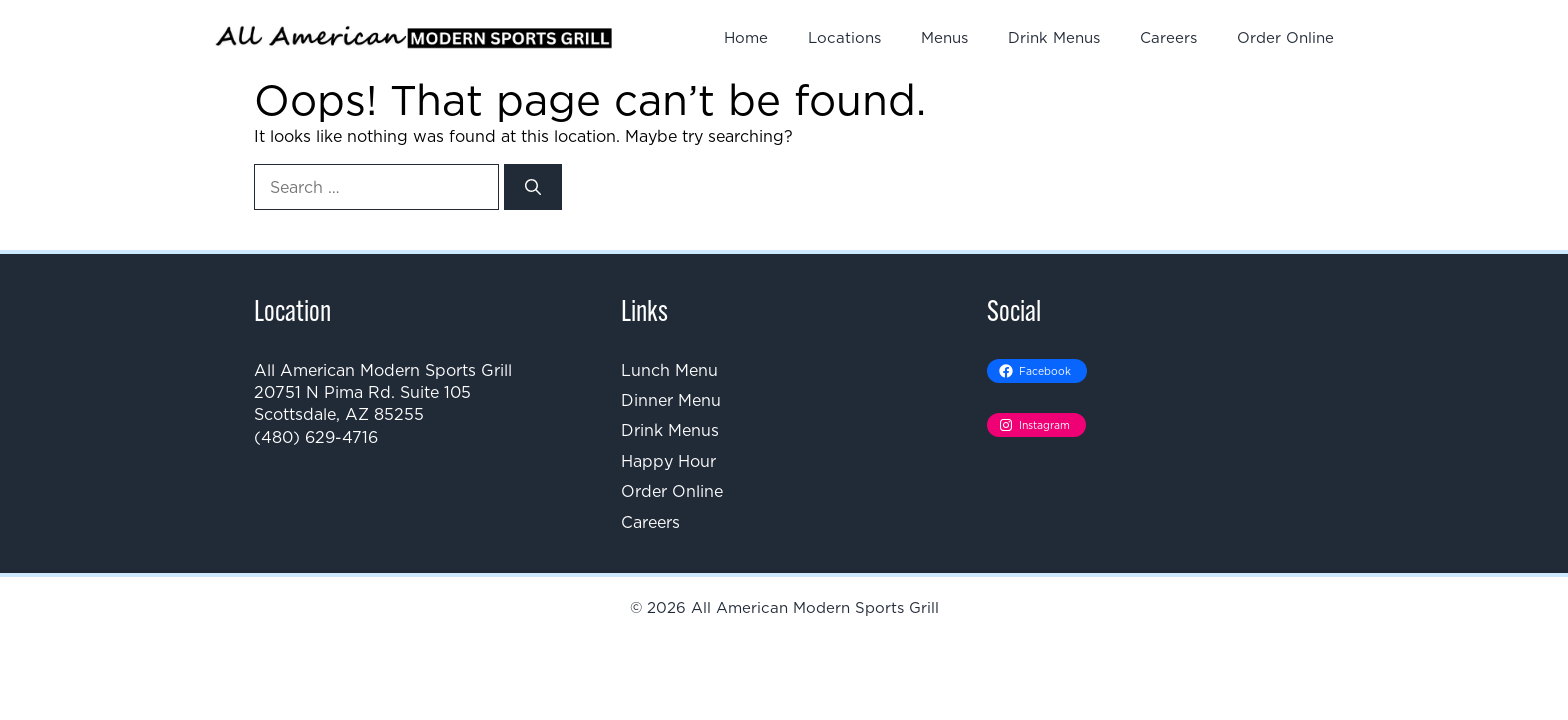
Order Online (1285, 37)
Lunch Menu (669, 370)
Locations (844, 37)
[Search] (533, 187)
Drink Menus (1054, 37)
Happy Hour (668, 461)
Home (746, 37)
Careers (1168, 37)
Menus (944, 37)
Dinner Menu (671, 400)
